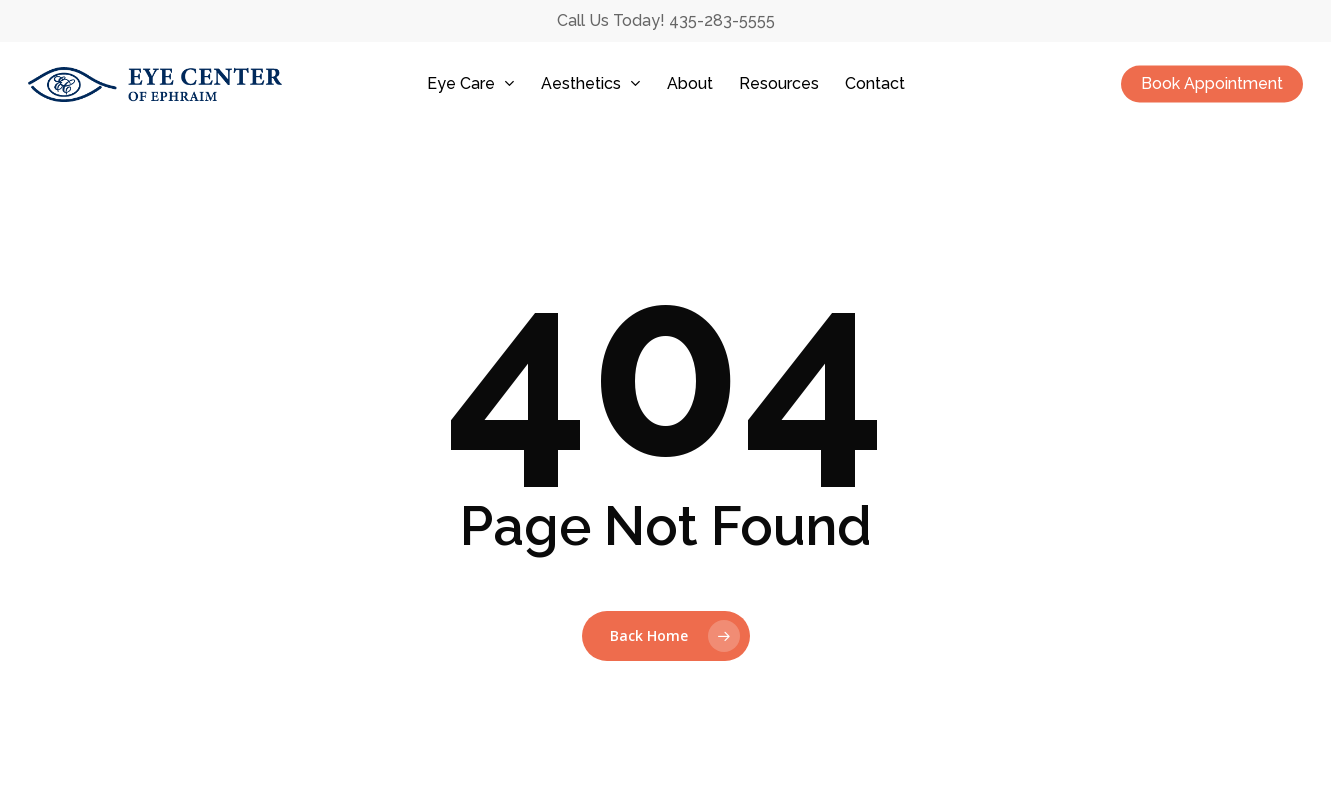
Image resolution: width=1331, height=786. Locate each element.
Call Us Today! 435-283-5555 (666, 20)
